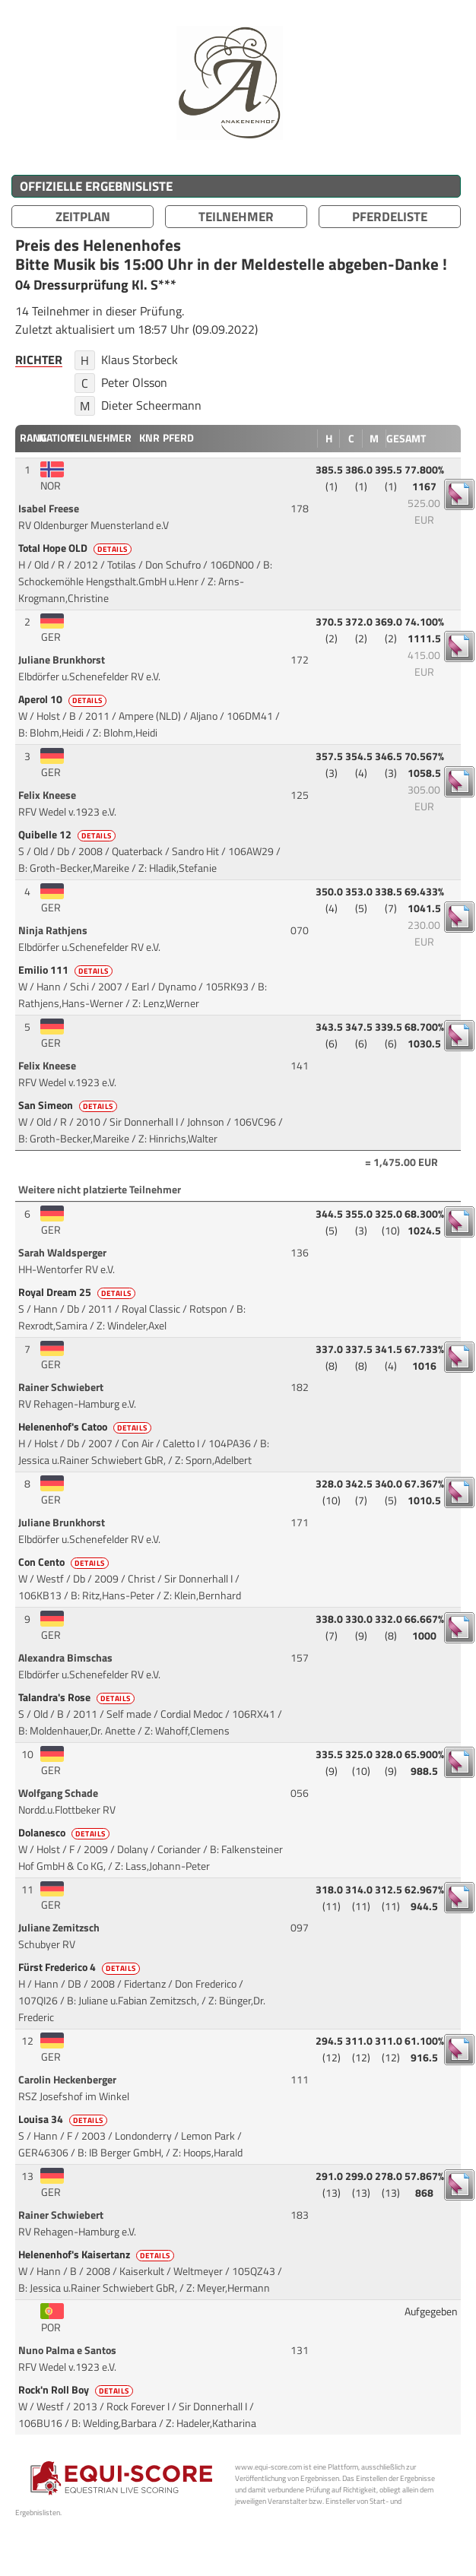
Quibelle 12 (68, 834)
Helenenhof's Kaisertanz (97, 2254)
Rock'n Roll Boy (76, 2389)
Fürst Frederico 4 (80, 1967)
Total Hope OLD (76, 548)
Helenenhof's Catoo (86, 1426)
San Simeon (68, 1105)
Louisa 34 (63, 2119)
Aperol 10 (63, 699)
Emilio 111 (66, 970)
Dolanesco (65, 1832)
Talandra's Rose (77, 1697)
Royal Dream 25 (78, 1292)
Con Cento (64, 1562)
